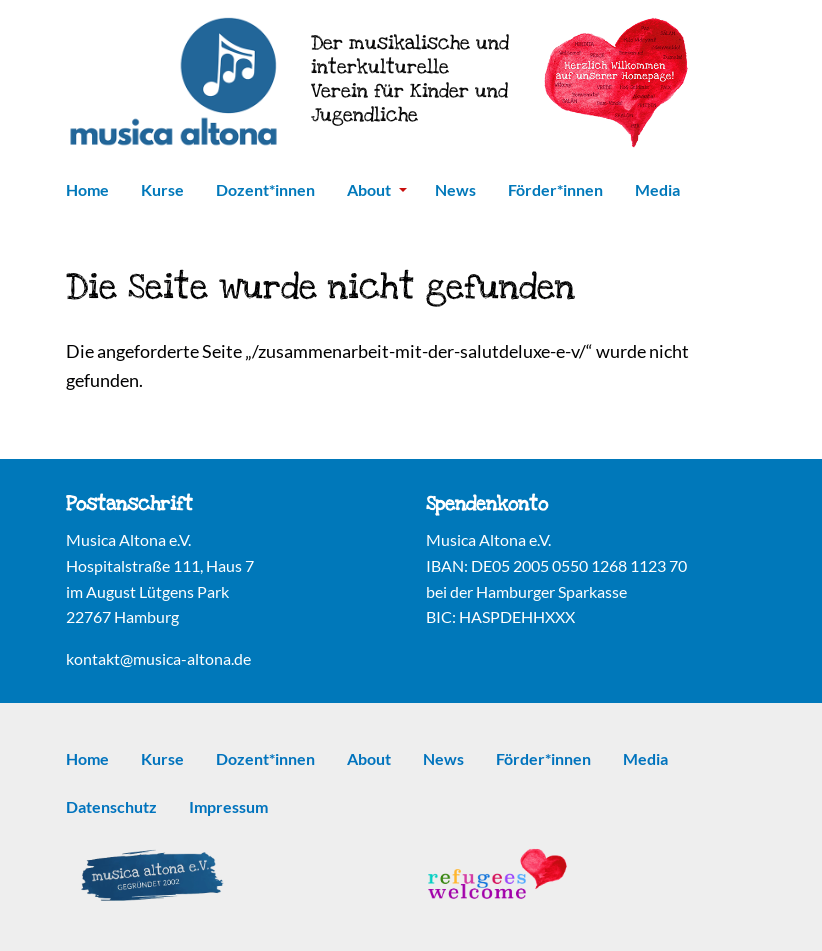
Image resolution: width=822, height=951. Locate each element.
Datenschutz (111, 806)
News (455, 189)
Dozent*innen (265, 189)
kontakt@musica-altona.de (158, 658)
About (377, 189)
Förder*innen (555, 189)
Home (87, 189)
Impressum (228, 806)
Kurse (162, 189)
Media (657, 189)
